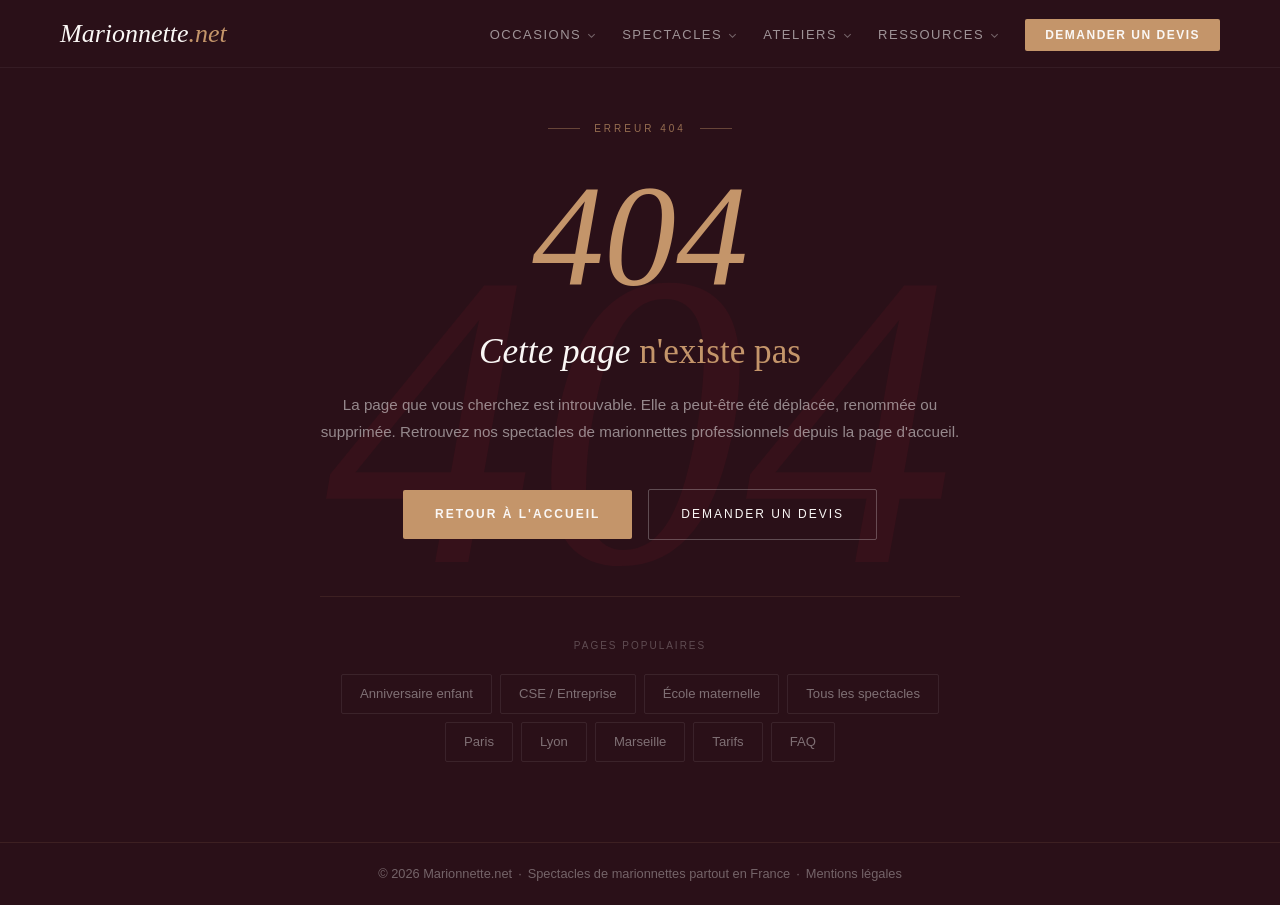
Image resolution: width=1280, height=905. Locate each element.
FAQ (803, 741)
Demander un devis (1122, 35)
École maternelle (712, 693)
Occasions (536, 34)
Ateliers (800, 34)
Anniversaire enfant (416, 693)
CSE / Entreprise (568, 693)
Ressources (931, 34)
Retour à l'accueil (517, 514)
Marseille (640, 741)
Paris (479, 741)
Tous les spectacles (863, 693)
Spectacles (672, 34)
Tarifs (727, 741)
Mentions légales (854, 873)
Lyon (554, 741)
